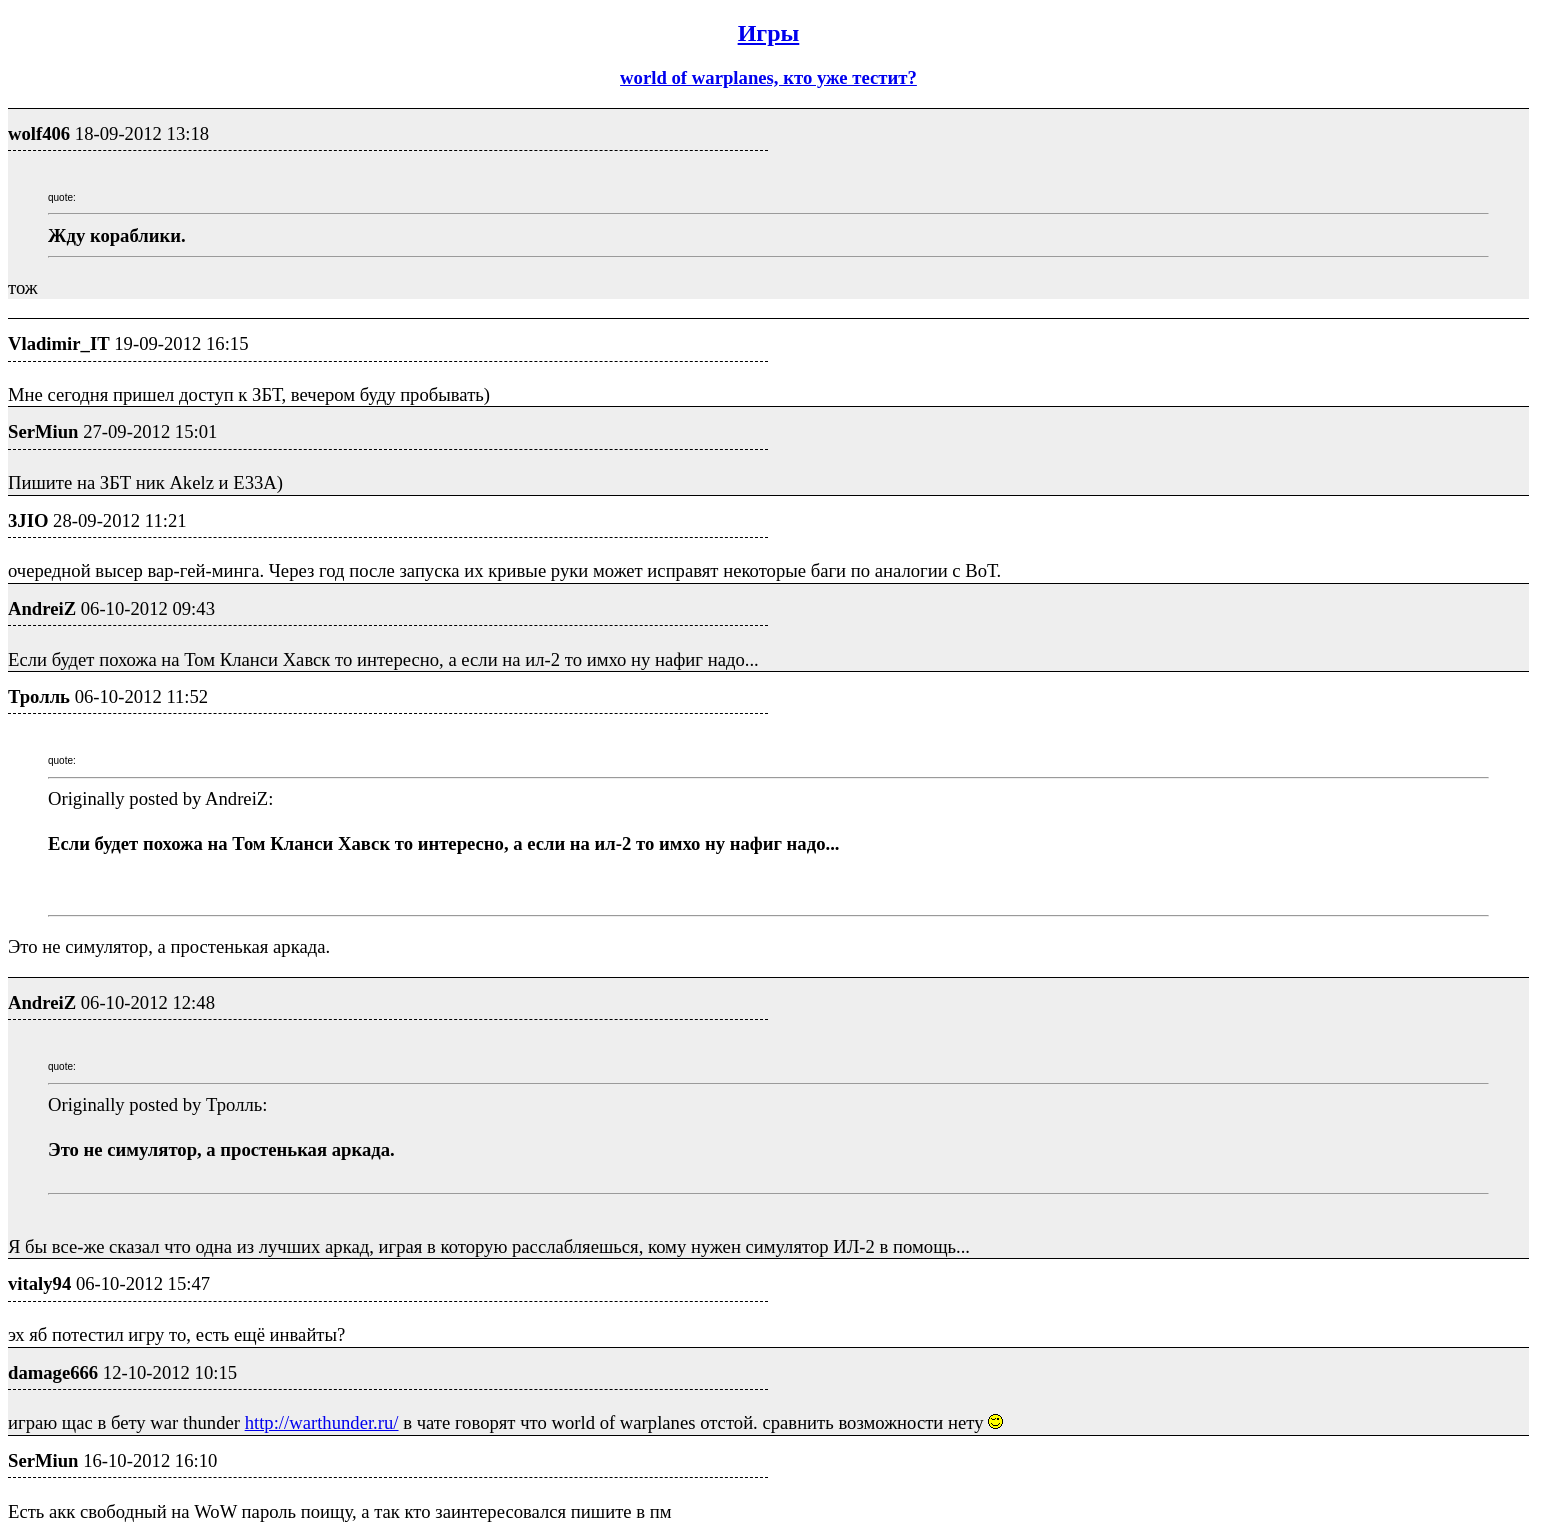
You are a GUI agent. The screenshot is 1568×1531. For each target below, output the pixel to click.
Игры (769, 33)
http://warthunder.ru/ (322, 1422)
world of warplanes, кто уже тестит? (768, 77)
